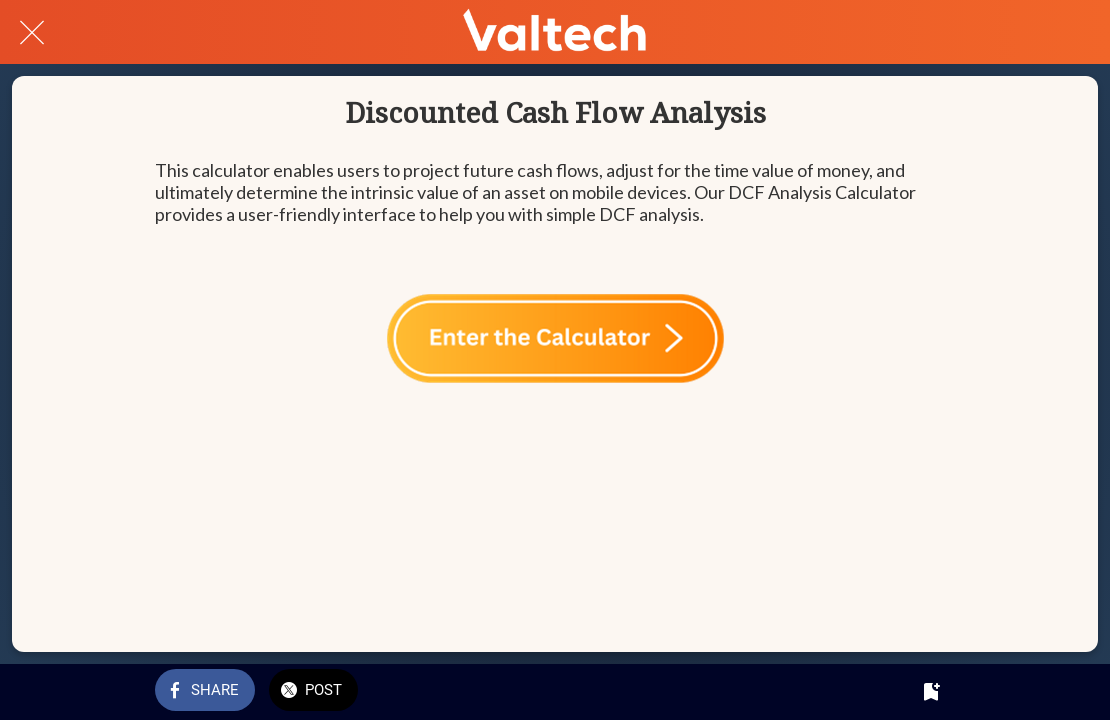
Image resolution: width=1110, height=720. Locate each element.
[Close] (32, 32)
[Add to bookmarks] (931, 692)
